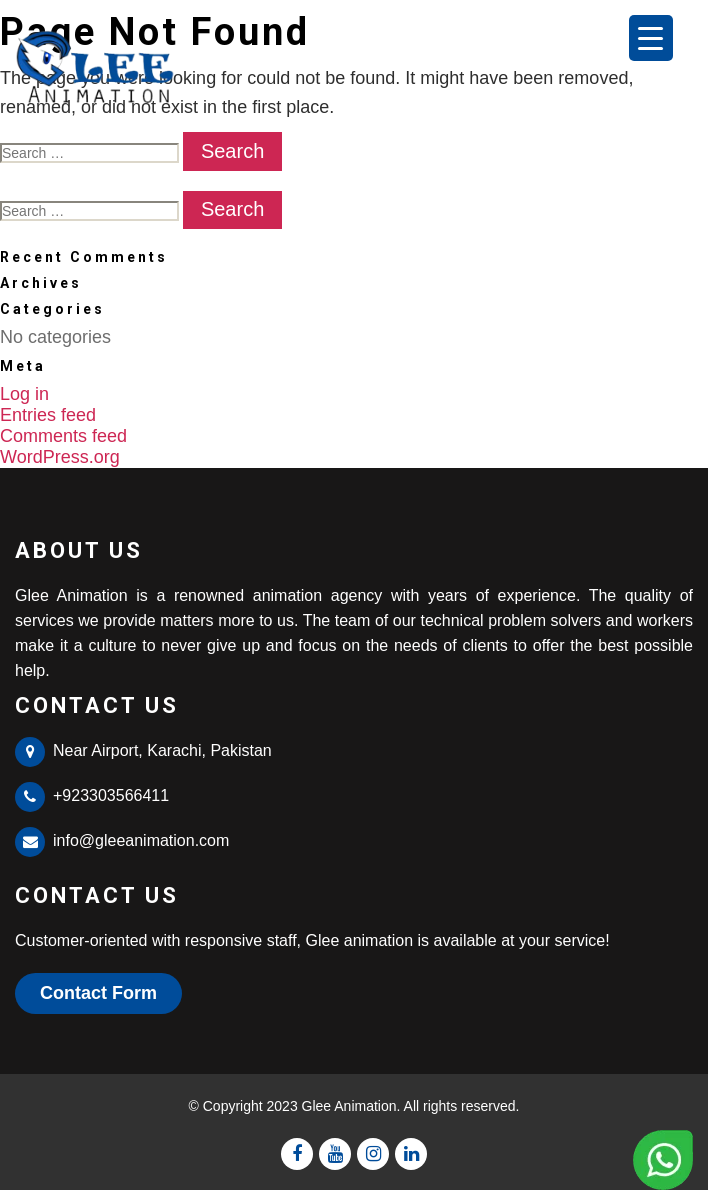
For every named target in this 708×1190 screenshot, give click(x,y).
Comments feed (63, 436)
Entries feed (48, 415)
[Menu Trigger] (651, 38)
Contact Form (98, 993)
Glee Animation (349, 1106)
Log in (24, 394)
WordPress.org (60, 457)
